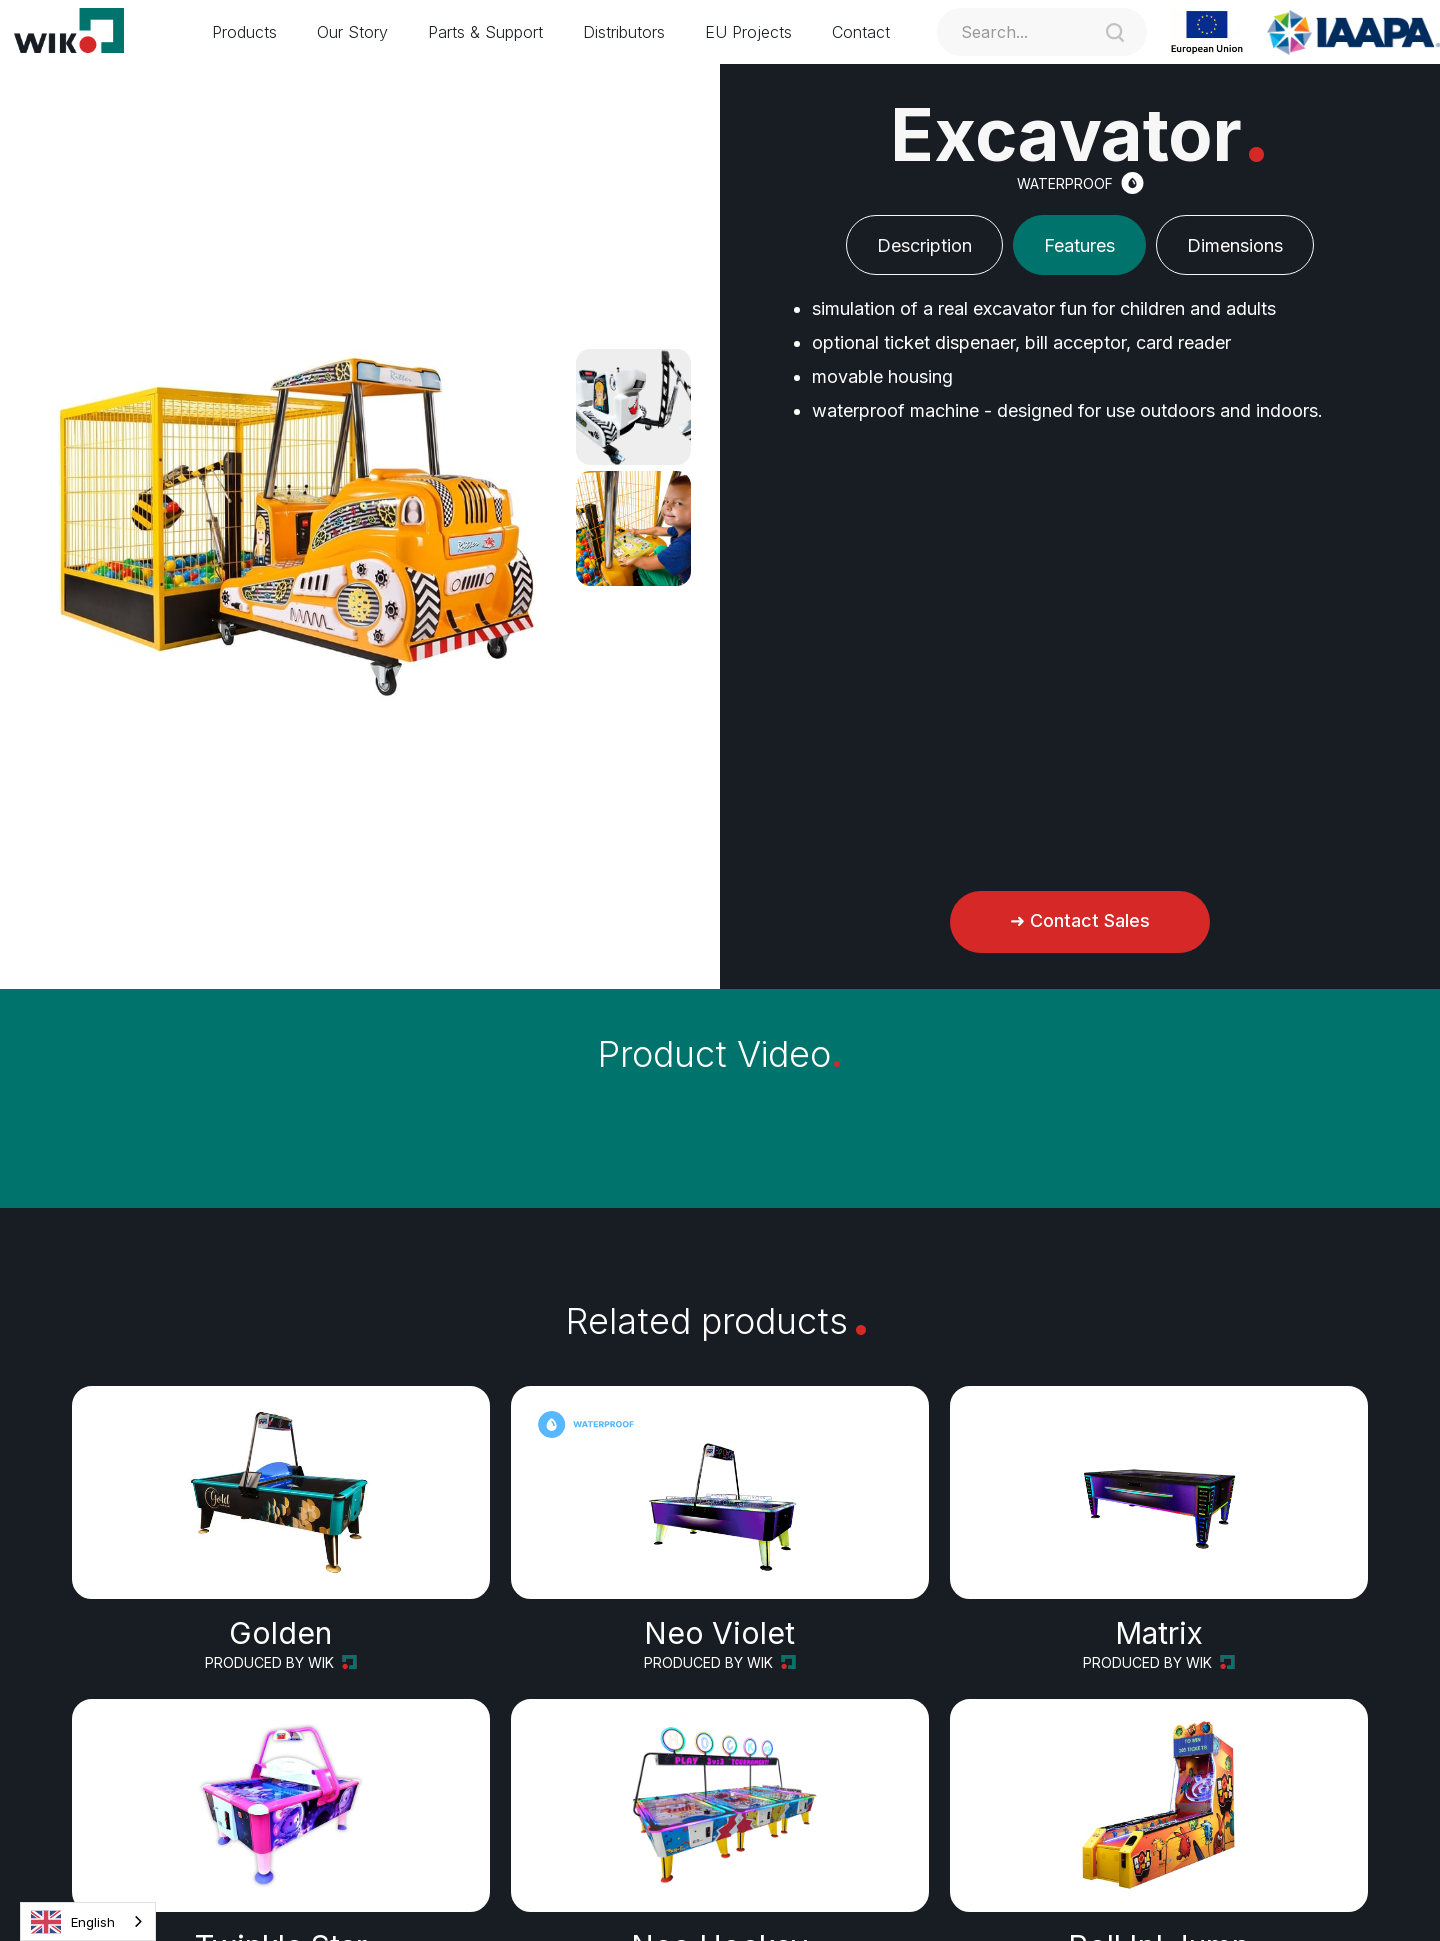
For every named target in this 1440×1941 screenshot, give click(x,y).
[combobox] (88, 1921)
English (73, 1922)
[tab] (924, 245)
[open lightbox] (633, 406)
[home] (82, 32)
